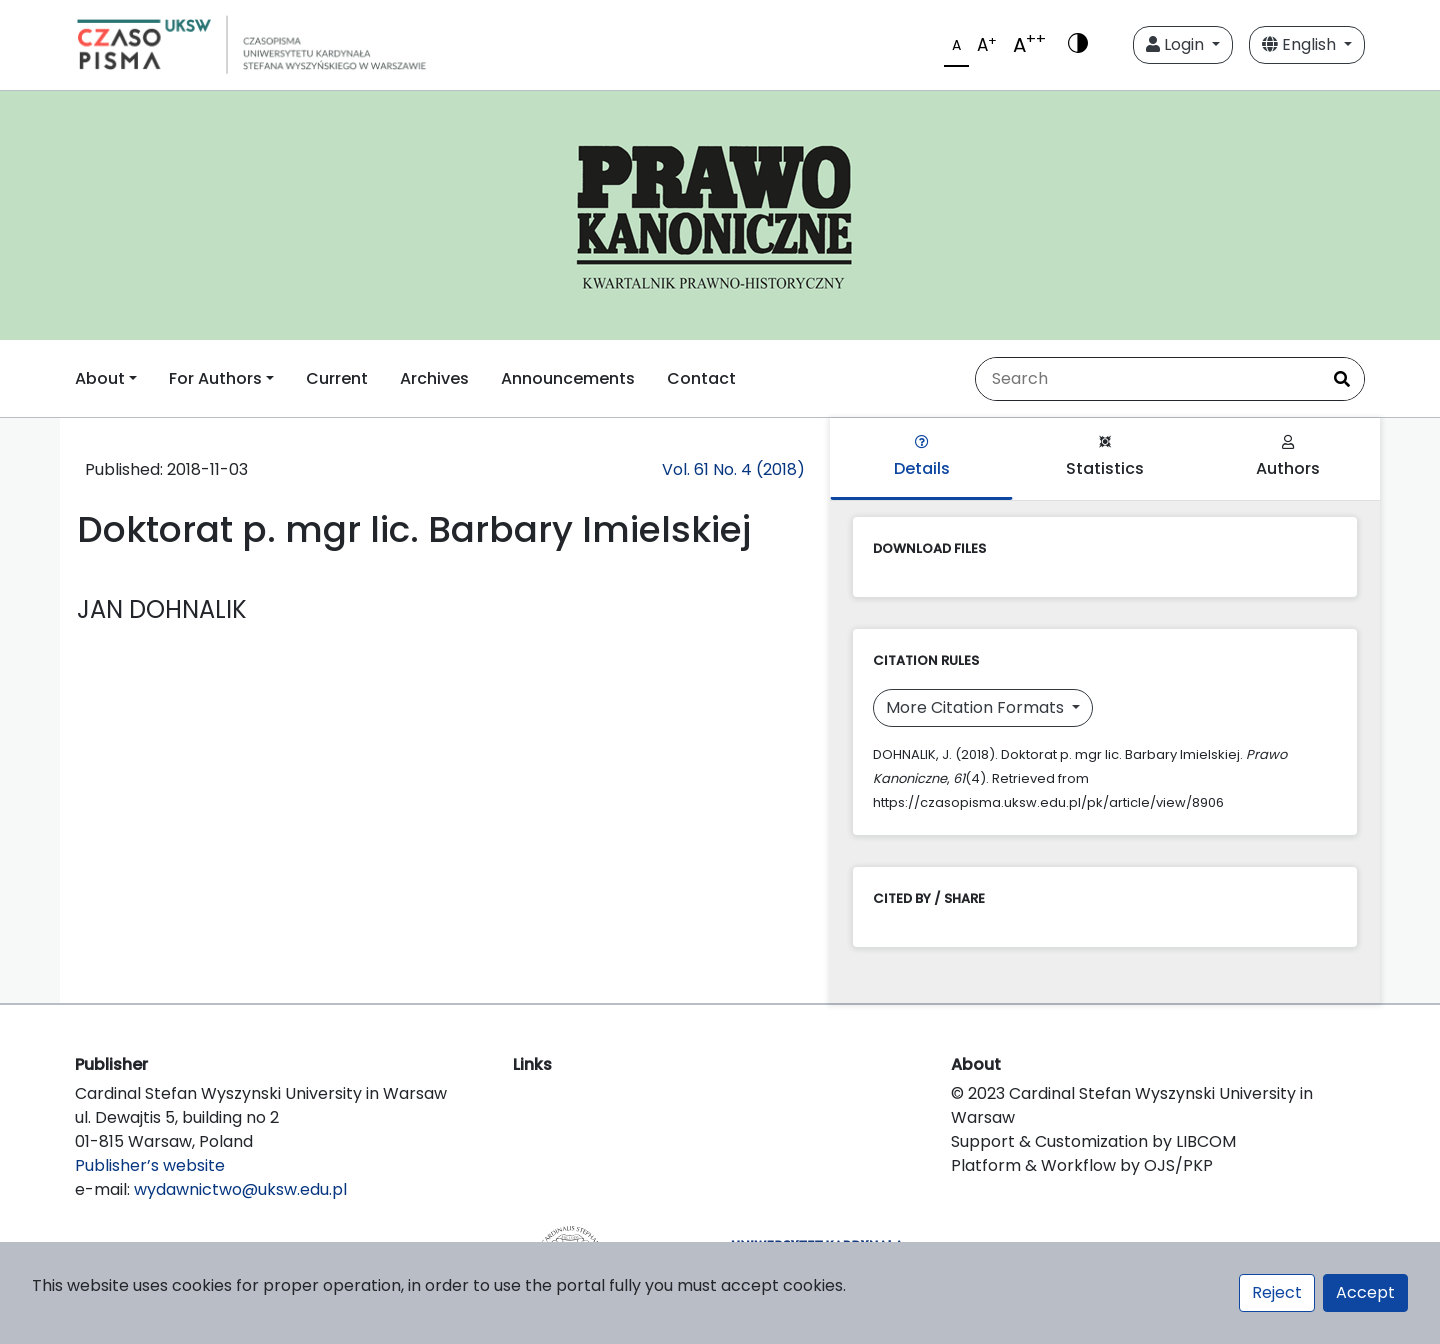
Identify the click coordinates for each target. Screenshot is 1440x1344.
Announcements (568, 378)
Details (922, 457)
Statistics (1105, 457)
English (1301, 44)
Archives (434, 378)
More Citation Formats (977, 707)
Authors (1288, 457)
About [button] (100, 378)
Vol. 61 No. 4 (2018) (733, 469)
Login (1177, 44)
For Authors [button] (215, 378)
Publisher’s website (150, 1165)
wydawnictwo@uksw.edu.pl (240, 1189)
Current (337, 378)
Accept (1365, 1292)
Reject (1277, 1292)
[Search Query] (1148, 379)
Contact (701, 378)
